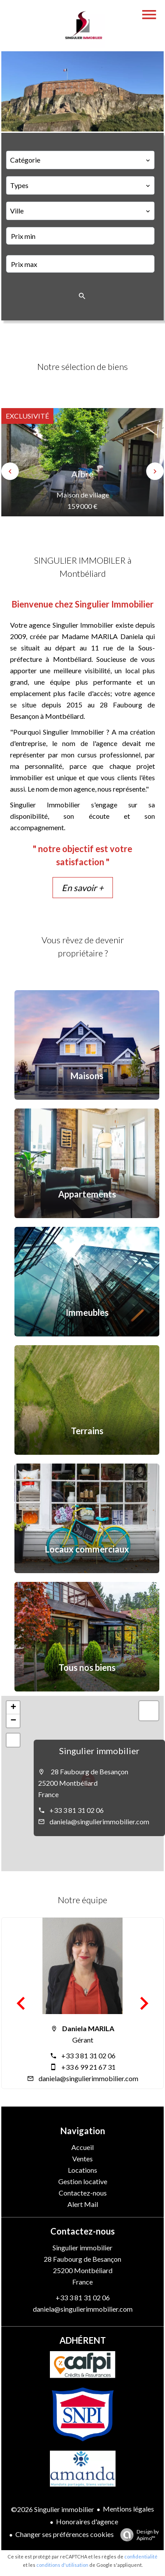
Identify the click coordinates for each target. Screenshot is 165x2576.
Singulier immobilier (99, 1750)
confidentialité (141, 2556)
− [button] (13, 1720)
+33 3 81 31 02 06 (76, 1810)
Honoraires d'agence (87, 2521)
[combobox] (80, 160)
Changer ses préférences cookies (64, 2534)
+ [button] (13, 1707)
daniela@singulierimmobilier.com (99, 1821)
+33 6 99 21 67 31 (88, 2067)
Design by (137, 2534)
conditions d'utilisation (62, 2565)
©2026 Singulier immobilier (52, 2509)
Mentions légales (128, 2509)
